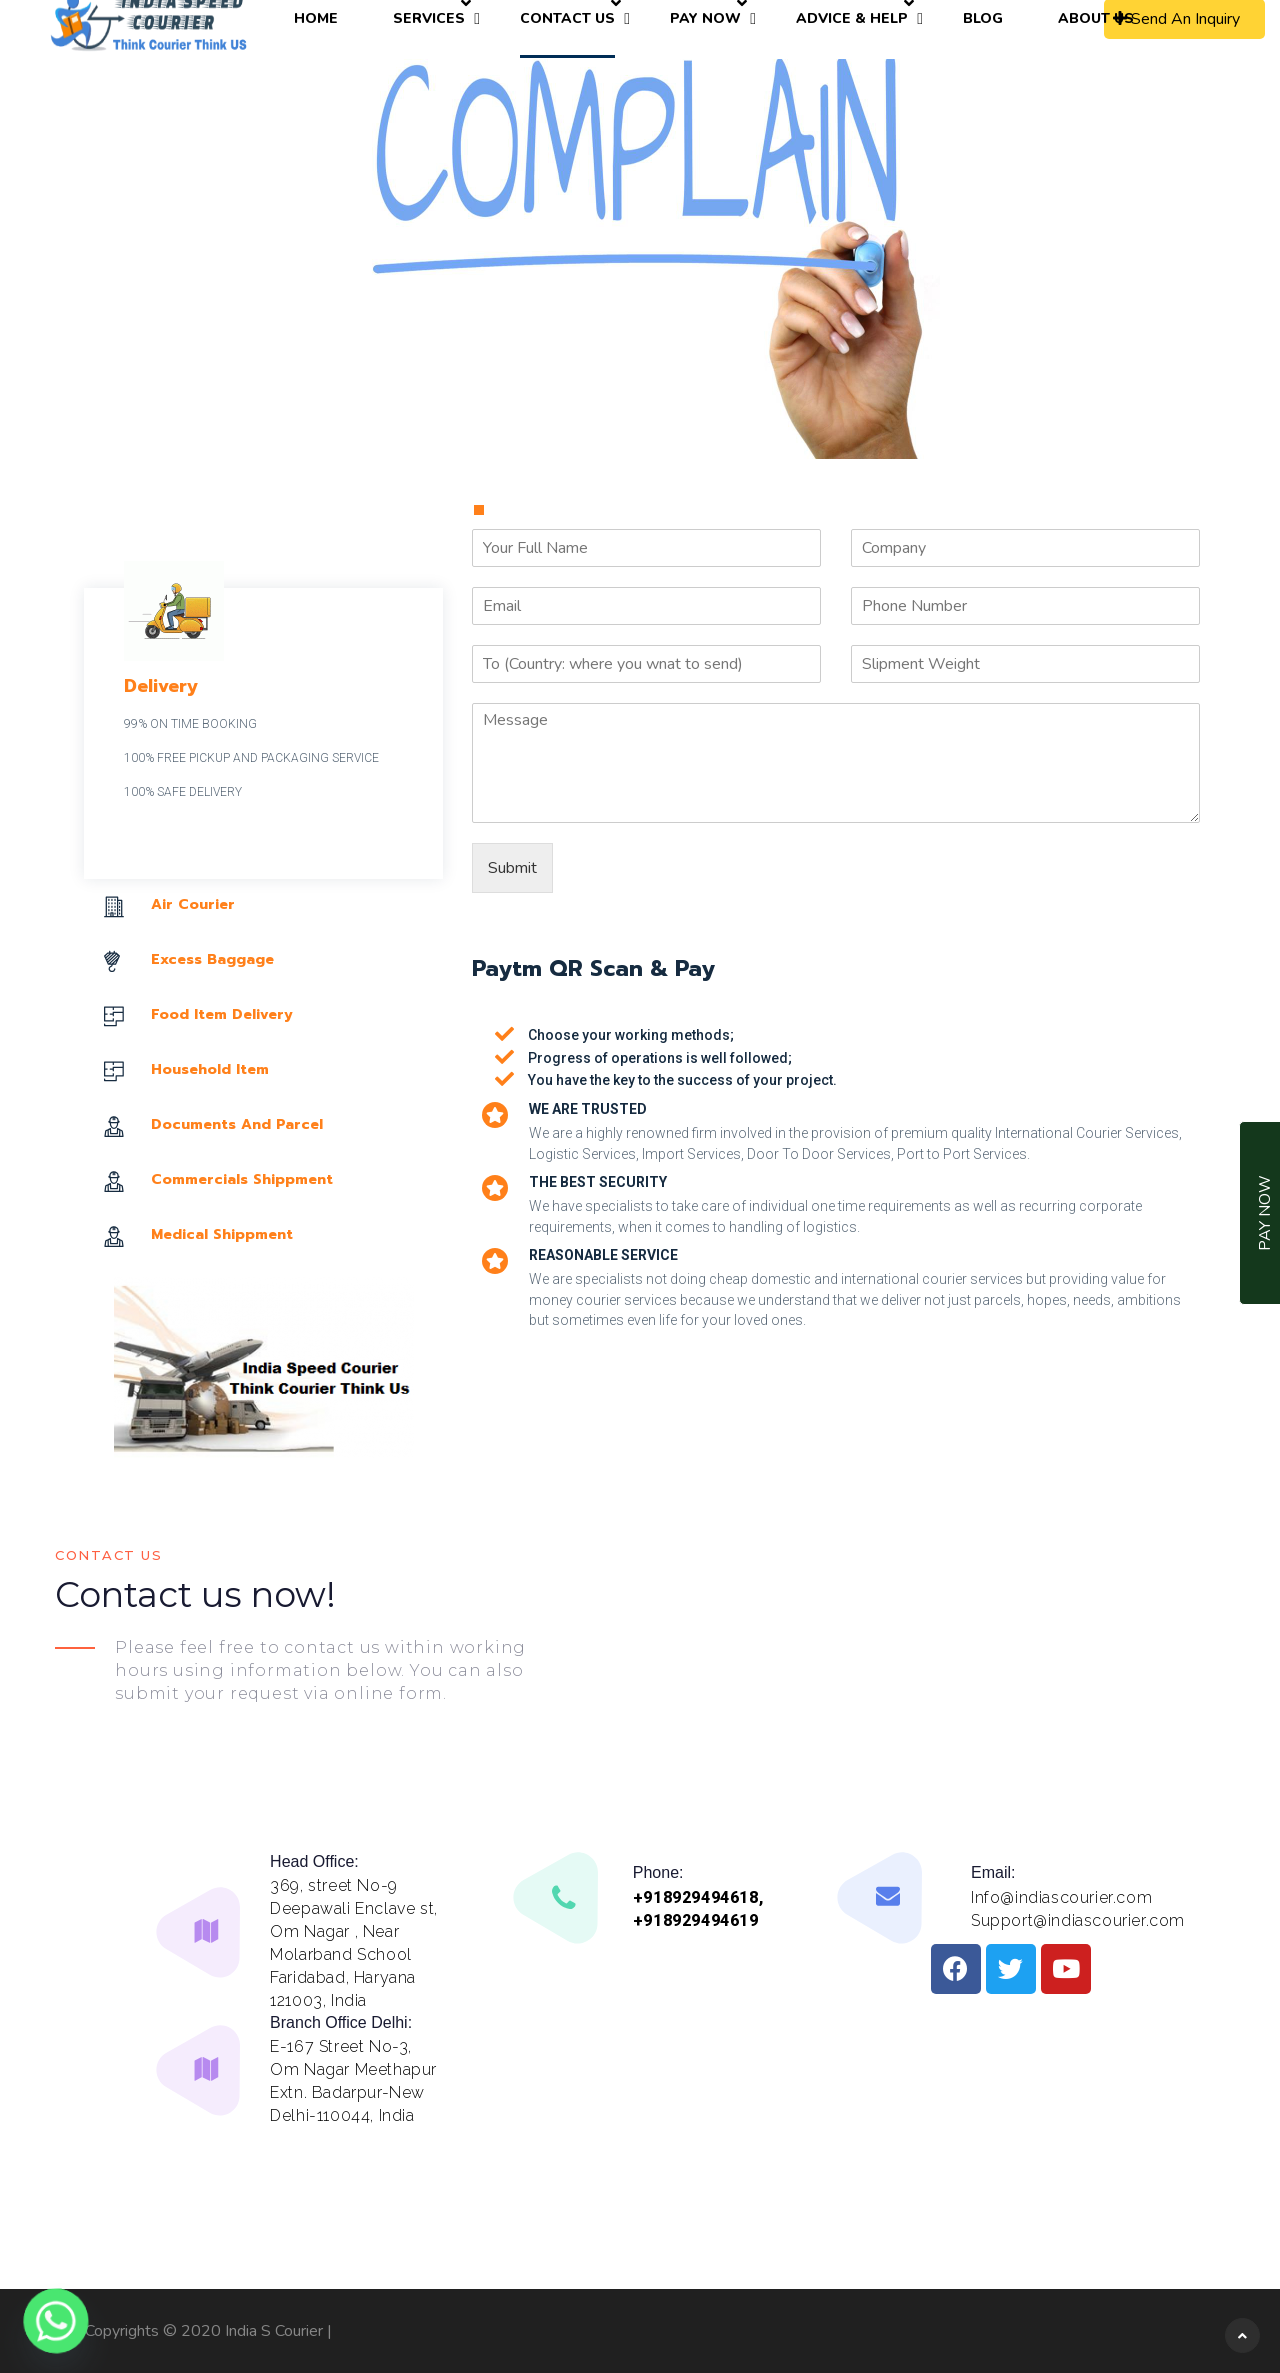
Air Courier (193, 904)
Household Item (210, 1069)
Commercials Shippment (242, 1179)
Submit (512, 868)
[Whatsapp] (56, 2321)
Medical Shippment (222, 1234)
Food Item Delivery (222, 1014)
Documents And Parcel (237, 1124)
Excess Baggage (212, 959)
